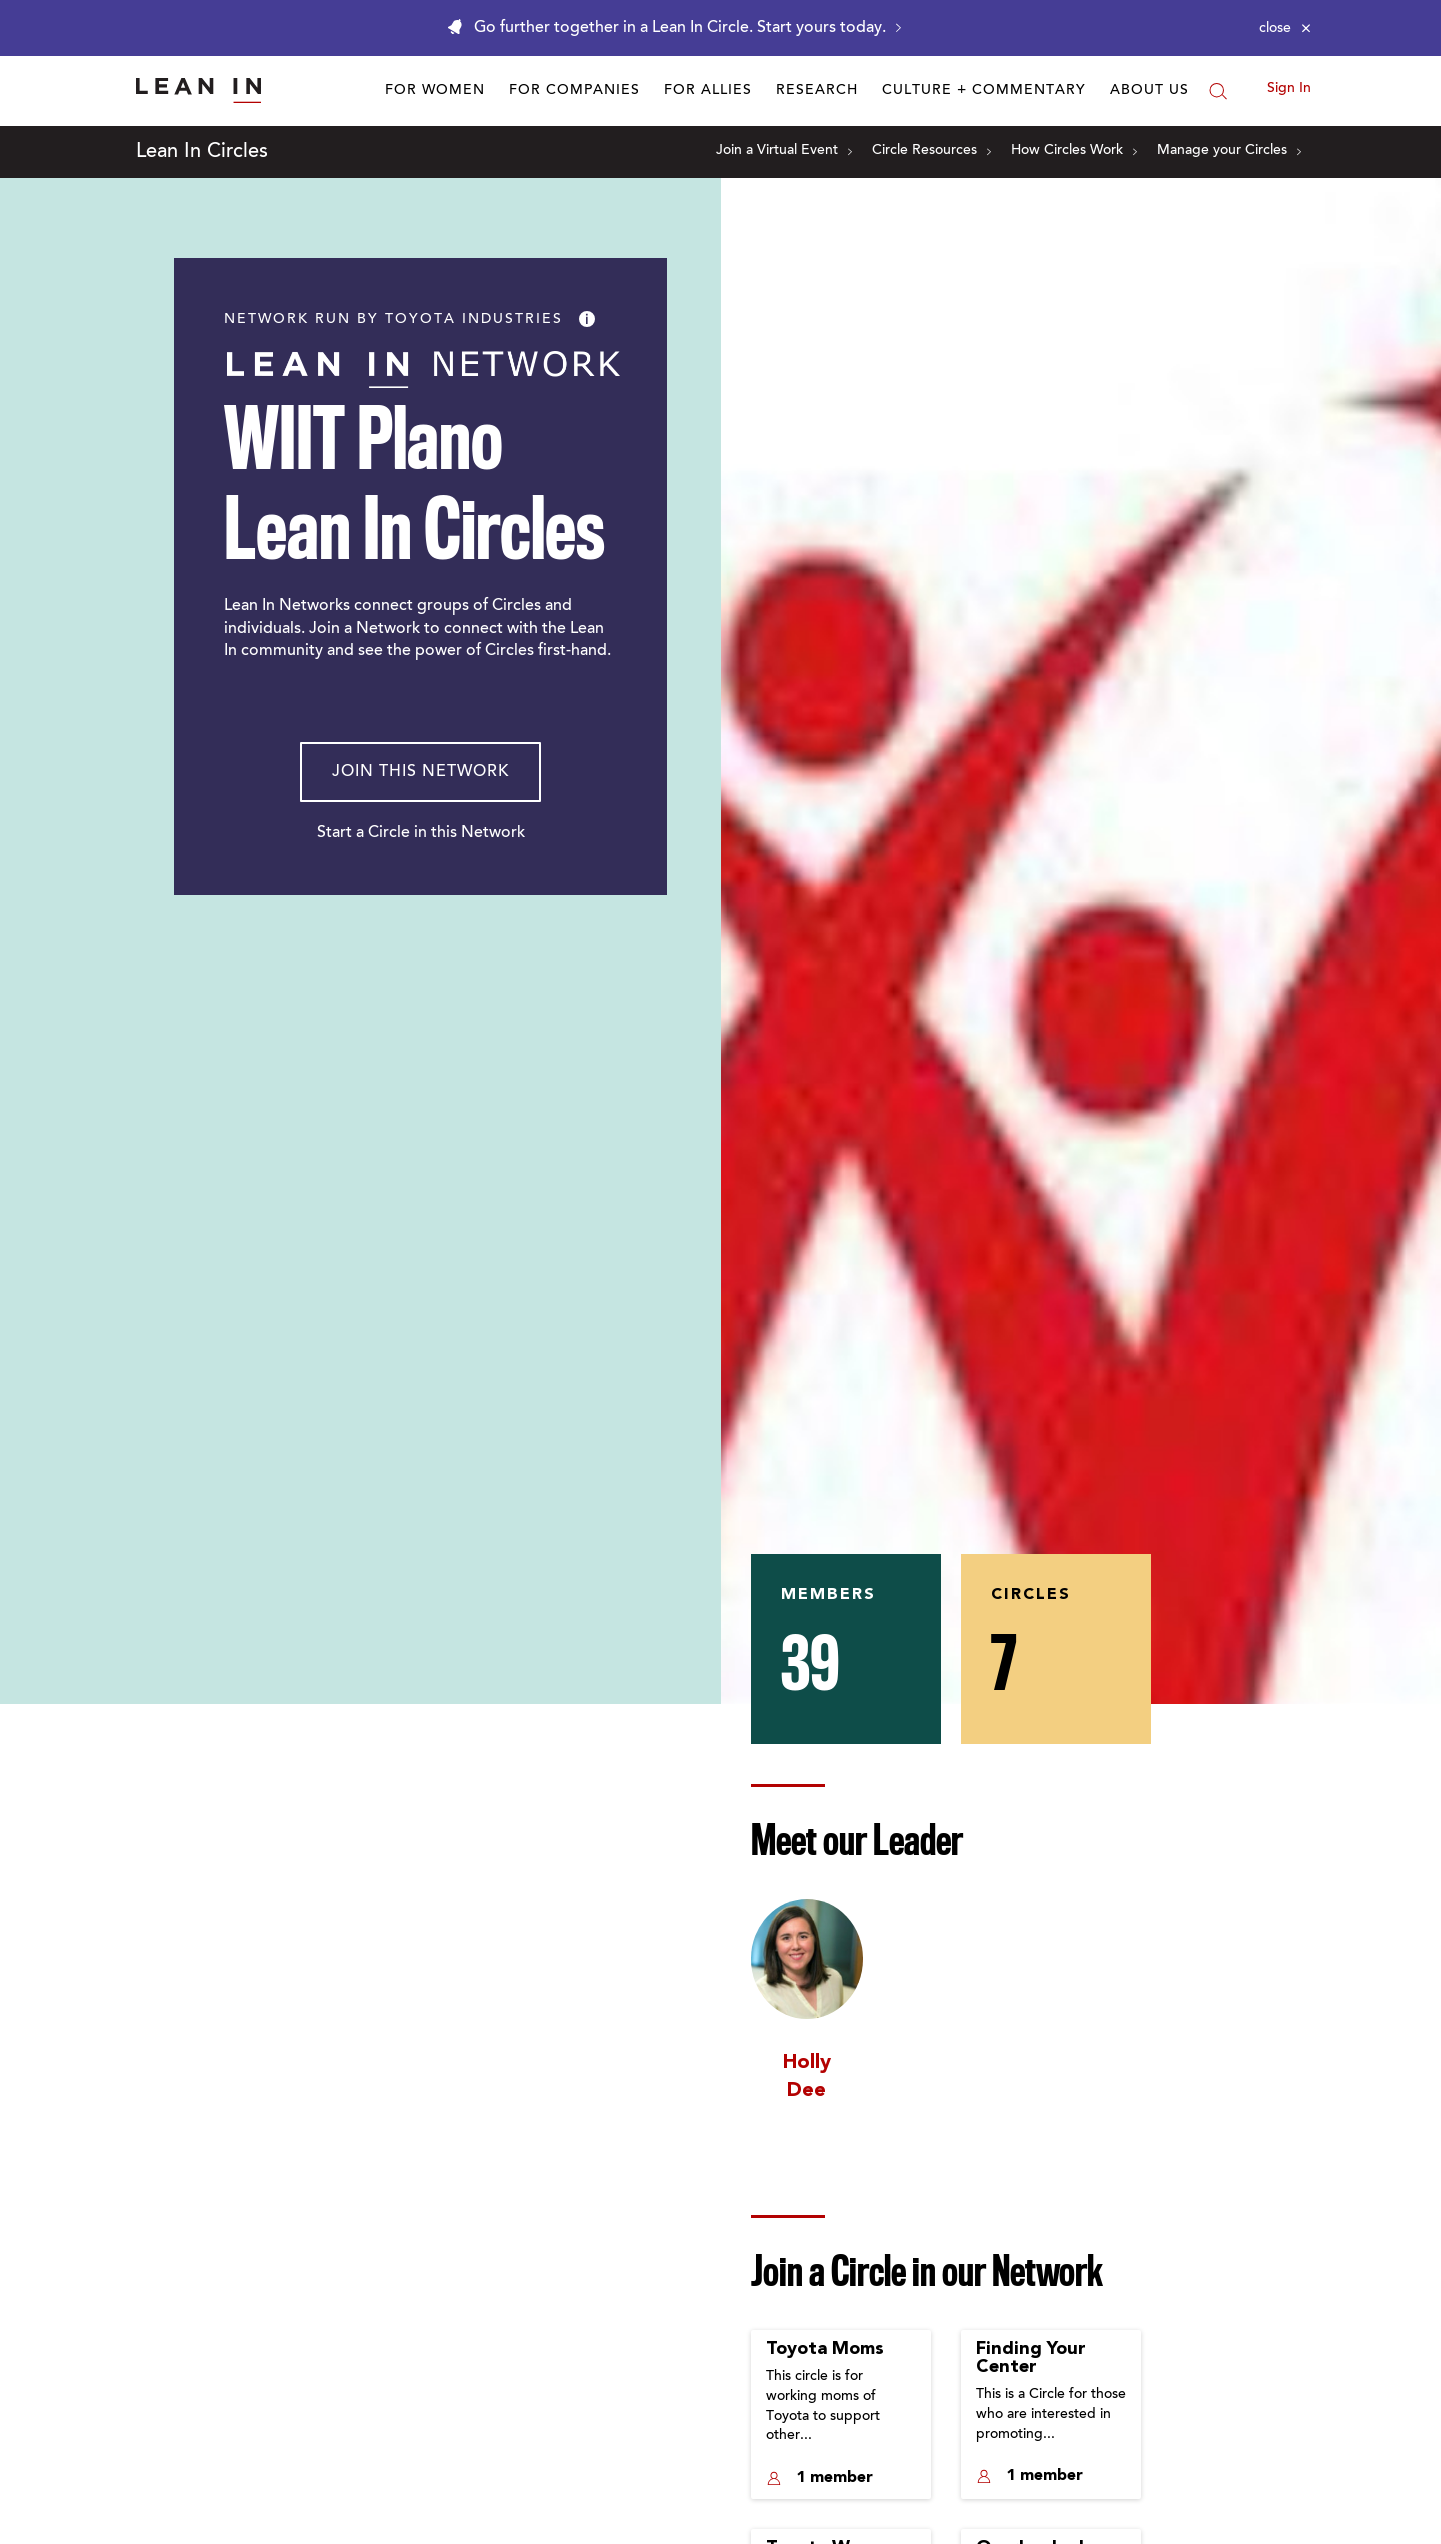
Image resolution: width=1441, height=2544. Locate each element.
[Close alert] (1285, 28)
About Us (1149, 91)
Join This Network (420, 772)
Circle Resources (931, 151)
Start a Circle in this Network (421, 833)
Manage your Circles (1229, 151)
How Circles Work (1074, 151)
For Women (435, 91)
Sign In (1289, 89)
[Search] (1218, 91)
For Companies (574, 91)
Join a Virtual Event (784, 151)
